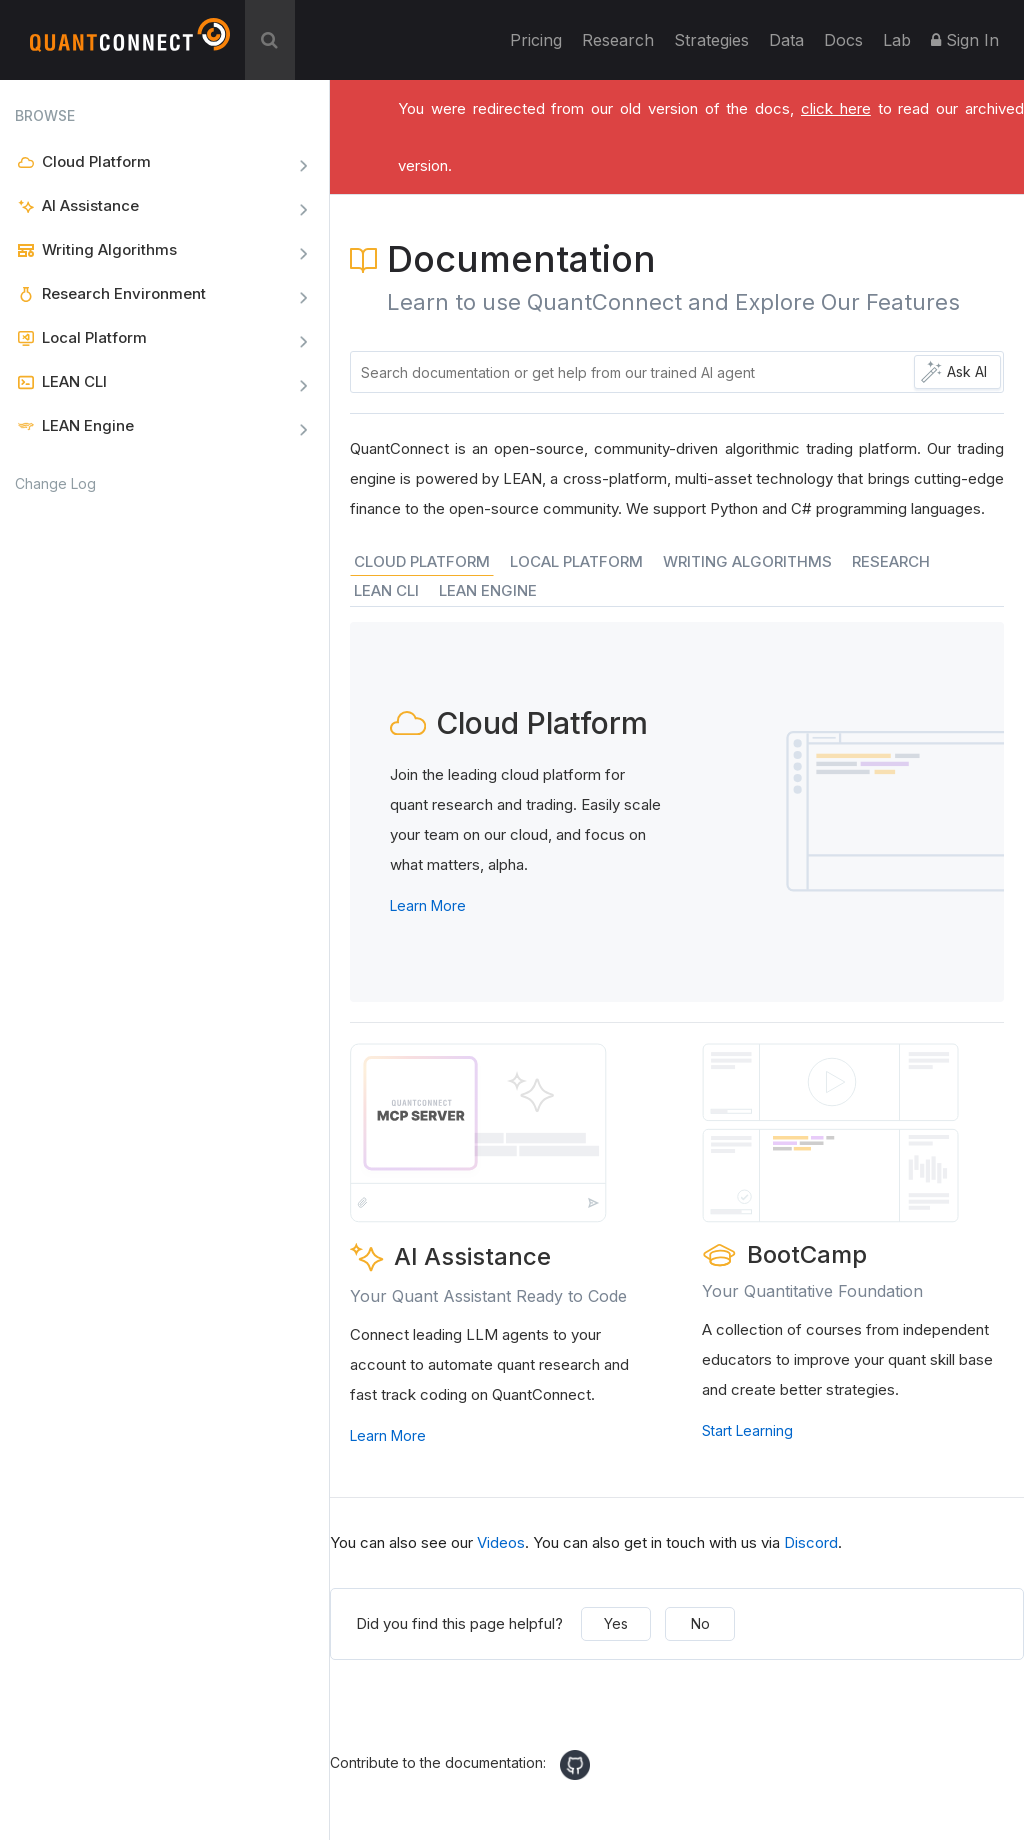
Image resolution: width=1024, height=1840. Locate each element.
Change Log (55, 483)
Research (618, 40)
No (700, 1623)
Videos (501, 1542)
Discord (811, 1542)
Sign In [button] (965, 40)
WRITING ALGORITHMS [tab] (747, 561)
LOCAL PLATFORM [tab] (576, 561)
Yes (616, 1623)
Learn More (428, 905)
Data (786, 40)
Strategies (711, 40)
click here (836, 108)
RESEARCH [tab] (891, 561)
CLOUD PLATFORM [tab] (422, 561)
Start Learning (747, 1430)
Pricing (536, 40)
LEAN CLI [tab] (386, 590)
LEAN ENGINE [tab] (488, 590)
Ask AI (967, 371)
